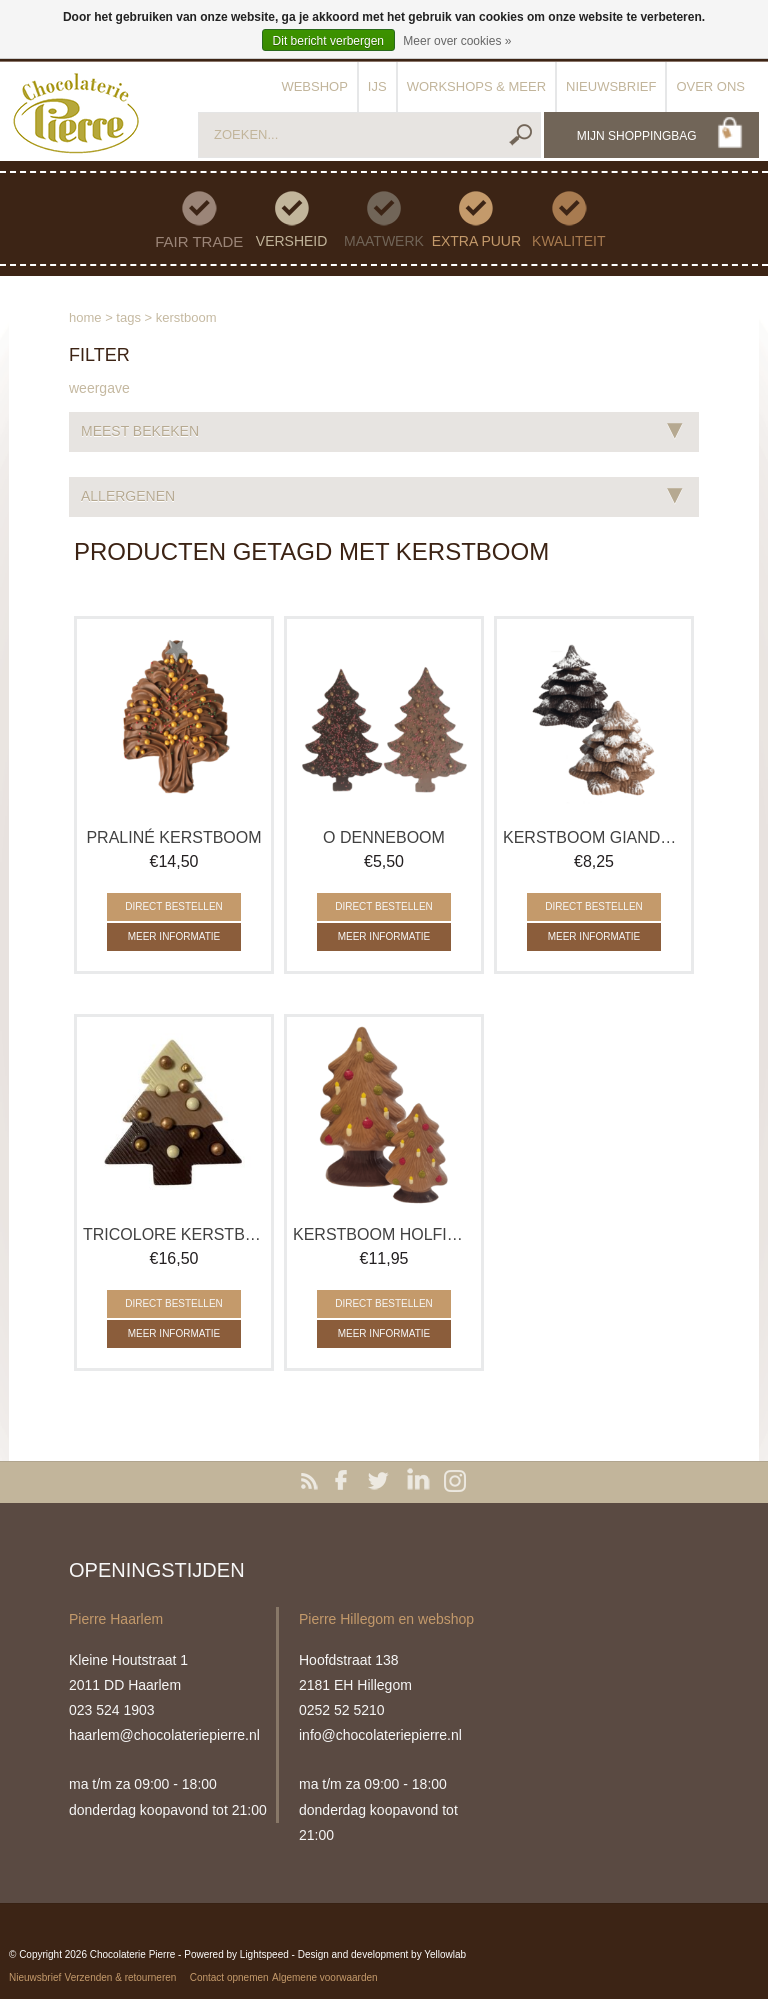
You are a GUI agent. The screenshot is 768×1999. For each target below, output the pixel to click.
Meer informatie (174, 936)
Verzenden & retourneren (121, 1977)
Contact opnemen (229, 1977)
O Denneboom (384, 837)
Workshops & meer (476, 86)
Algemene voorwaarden (325, 1977)
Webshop (314, 86)
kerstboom (186, 317)
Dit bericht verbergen (328, 41)
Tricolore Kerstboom (174, 1234)
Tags (128, 317)
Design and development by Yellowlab (382, 1954)
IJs (377, 86)
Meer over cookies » (457, 41)
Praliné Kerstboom (173, 837)
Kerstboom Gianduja (594, 837)
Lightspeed (264, 1954)
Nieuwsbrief (611, 86)
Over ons (710, 86)
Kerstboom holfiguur (384, 1234)
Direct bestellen (174, 906)
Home (85, 317)
